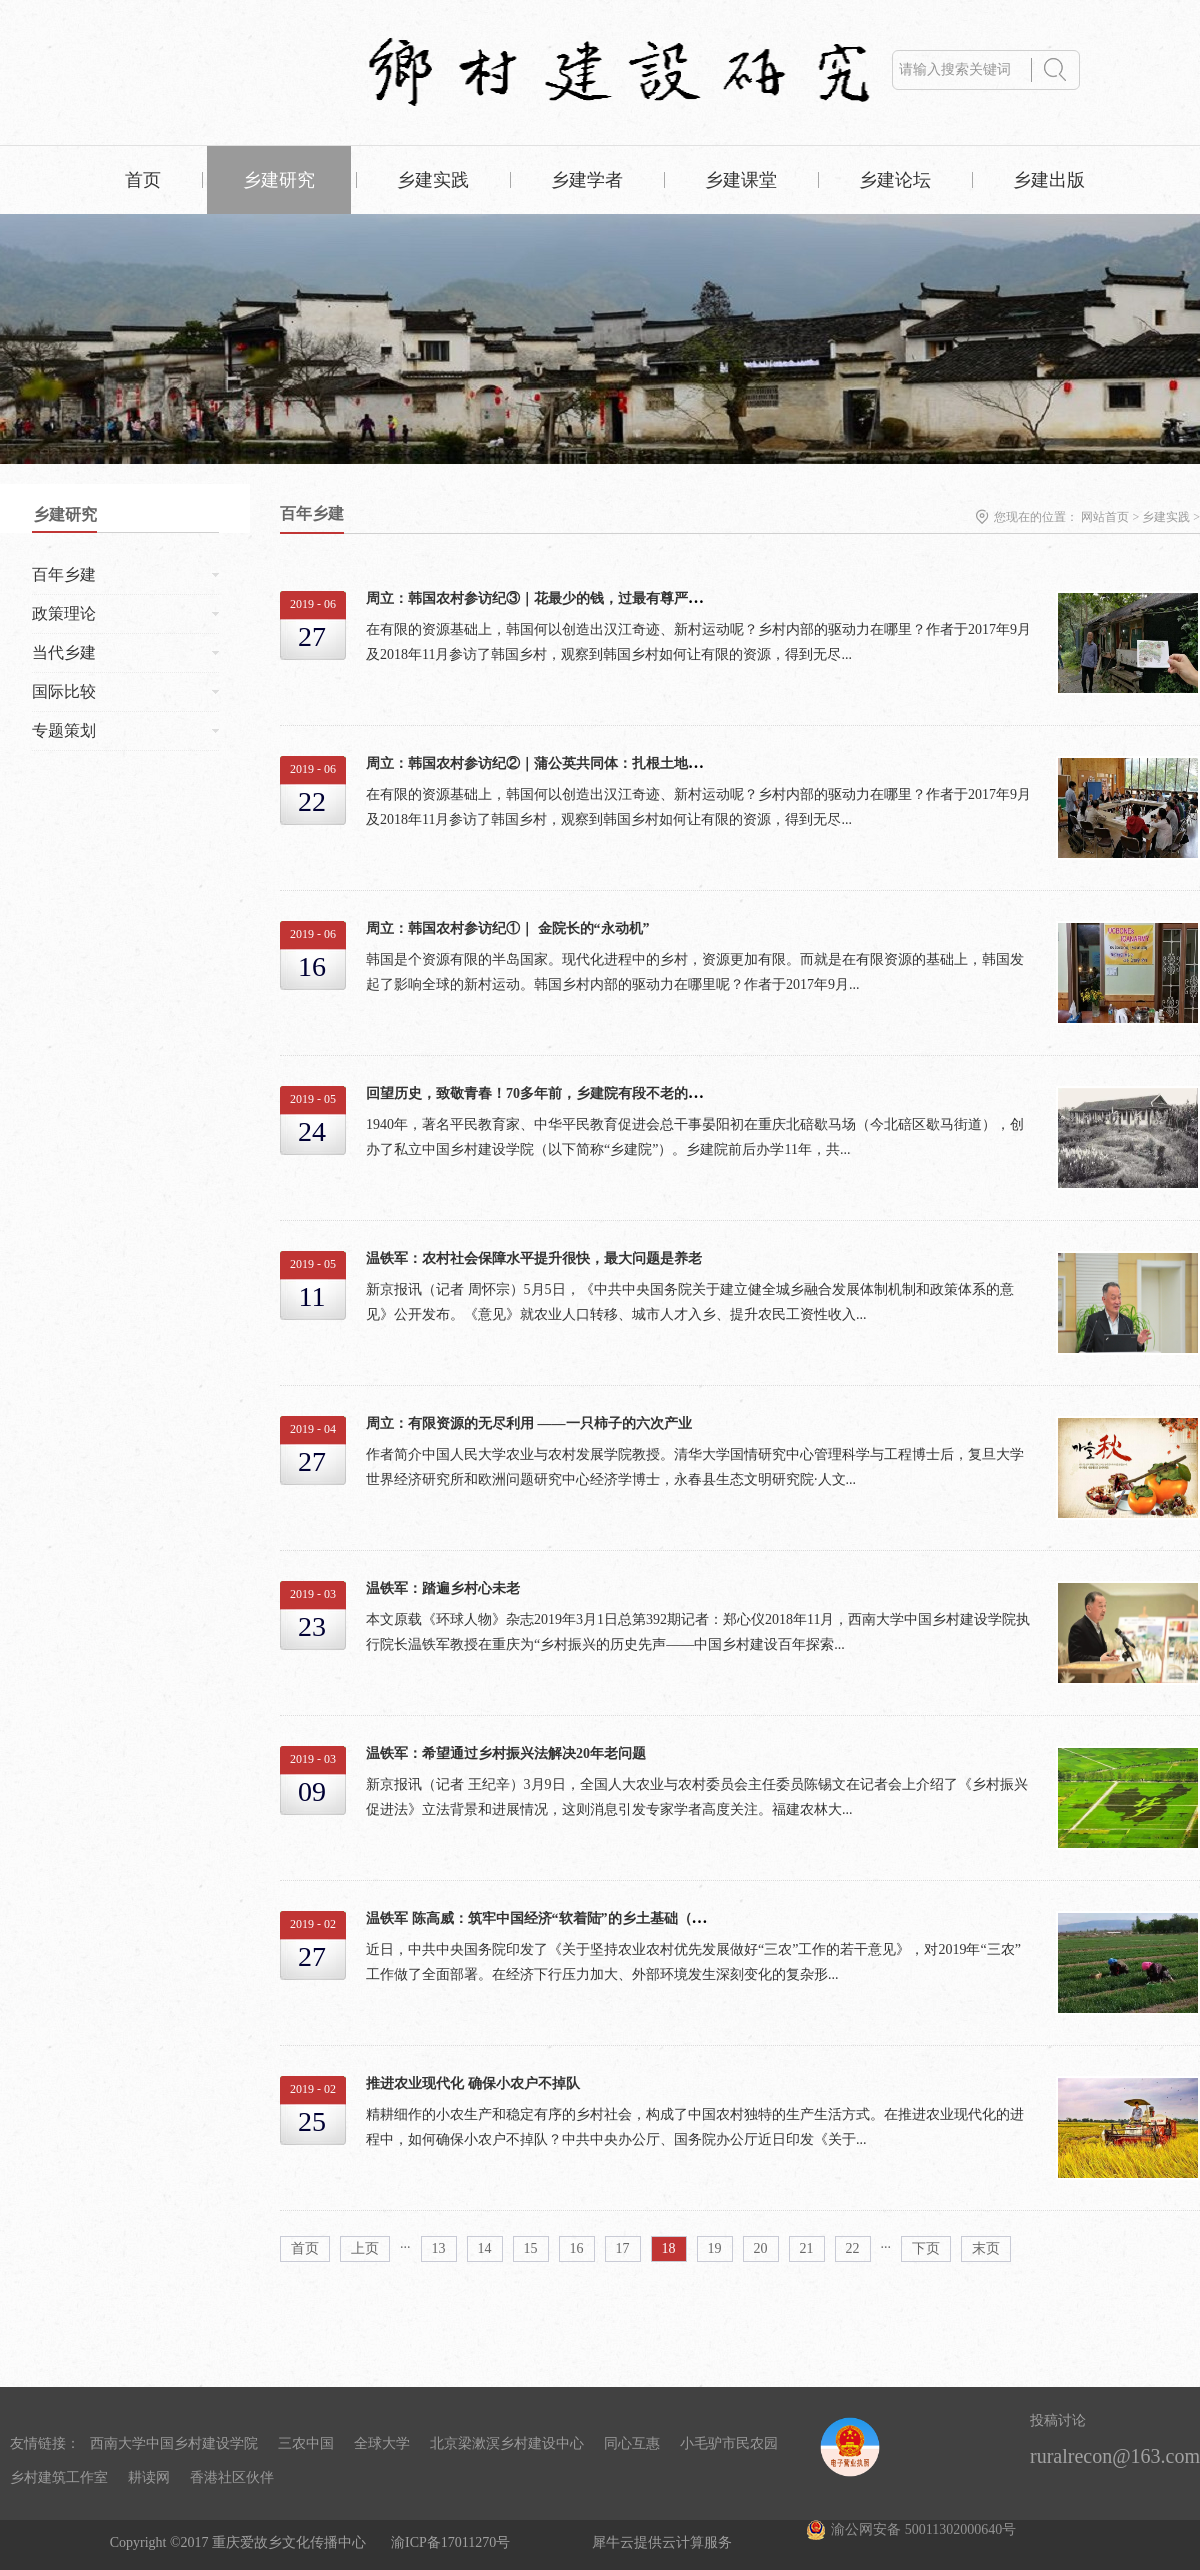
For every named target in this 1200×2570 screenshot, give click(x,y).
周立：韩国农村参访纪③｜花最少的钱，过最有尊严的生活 (548, 598)
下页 (926, 2248)
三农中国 (306, 2443)
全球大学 (382, 2443)
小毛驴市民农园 (729, 2443)
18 (669, 2248)
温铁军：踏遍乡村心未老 (443, 1588)
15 (531, 2248)
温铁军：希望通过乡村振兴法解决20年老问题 (506, 1753)
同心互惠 (632, 2443)
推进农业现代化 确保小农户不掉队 (473, 2083)
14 (485, 2248)
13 (439, 2248)
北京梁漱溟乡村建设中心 (507, 2443)
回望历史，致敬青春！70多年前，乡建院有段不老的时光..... (550, 1093)
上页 (365, 2248)
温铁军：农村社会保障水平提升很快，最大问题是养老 (534, 1258)
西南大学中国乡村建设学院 (174, 2443)
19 (715, 2248)
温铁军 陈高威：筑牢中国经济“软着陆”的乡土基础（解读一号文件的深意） (599, 1918)
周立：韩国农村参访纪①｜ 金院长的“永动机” (508, 928)
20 (761, 2248)
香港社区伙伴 (232, 2477)
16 (577, 2248)
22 (853, 2248)
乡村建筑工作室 (59, 2477)
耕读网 (149, 2477)
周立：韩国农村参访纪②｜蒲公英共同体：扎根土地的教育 (548, 763)
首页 (143, 180)
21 (807, 2248)
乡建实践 (1166, 517)
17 (623, 2248)
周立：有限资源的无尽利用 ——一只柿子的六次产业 (529, 1423)
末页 (986, 2248)
